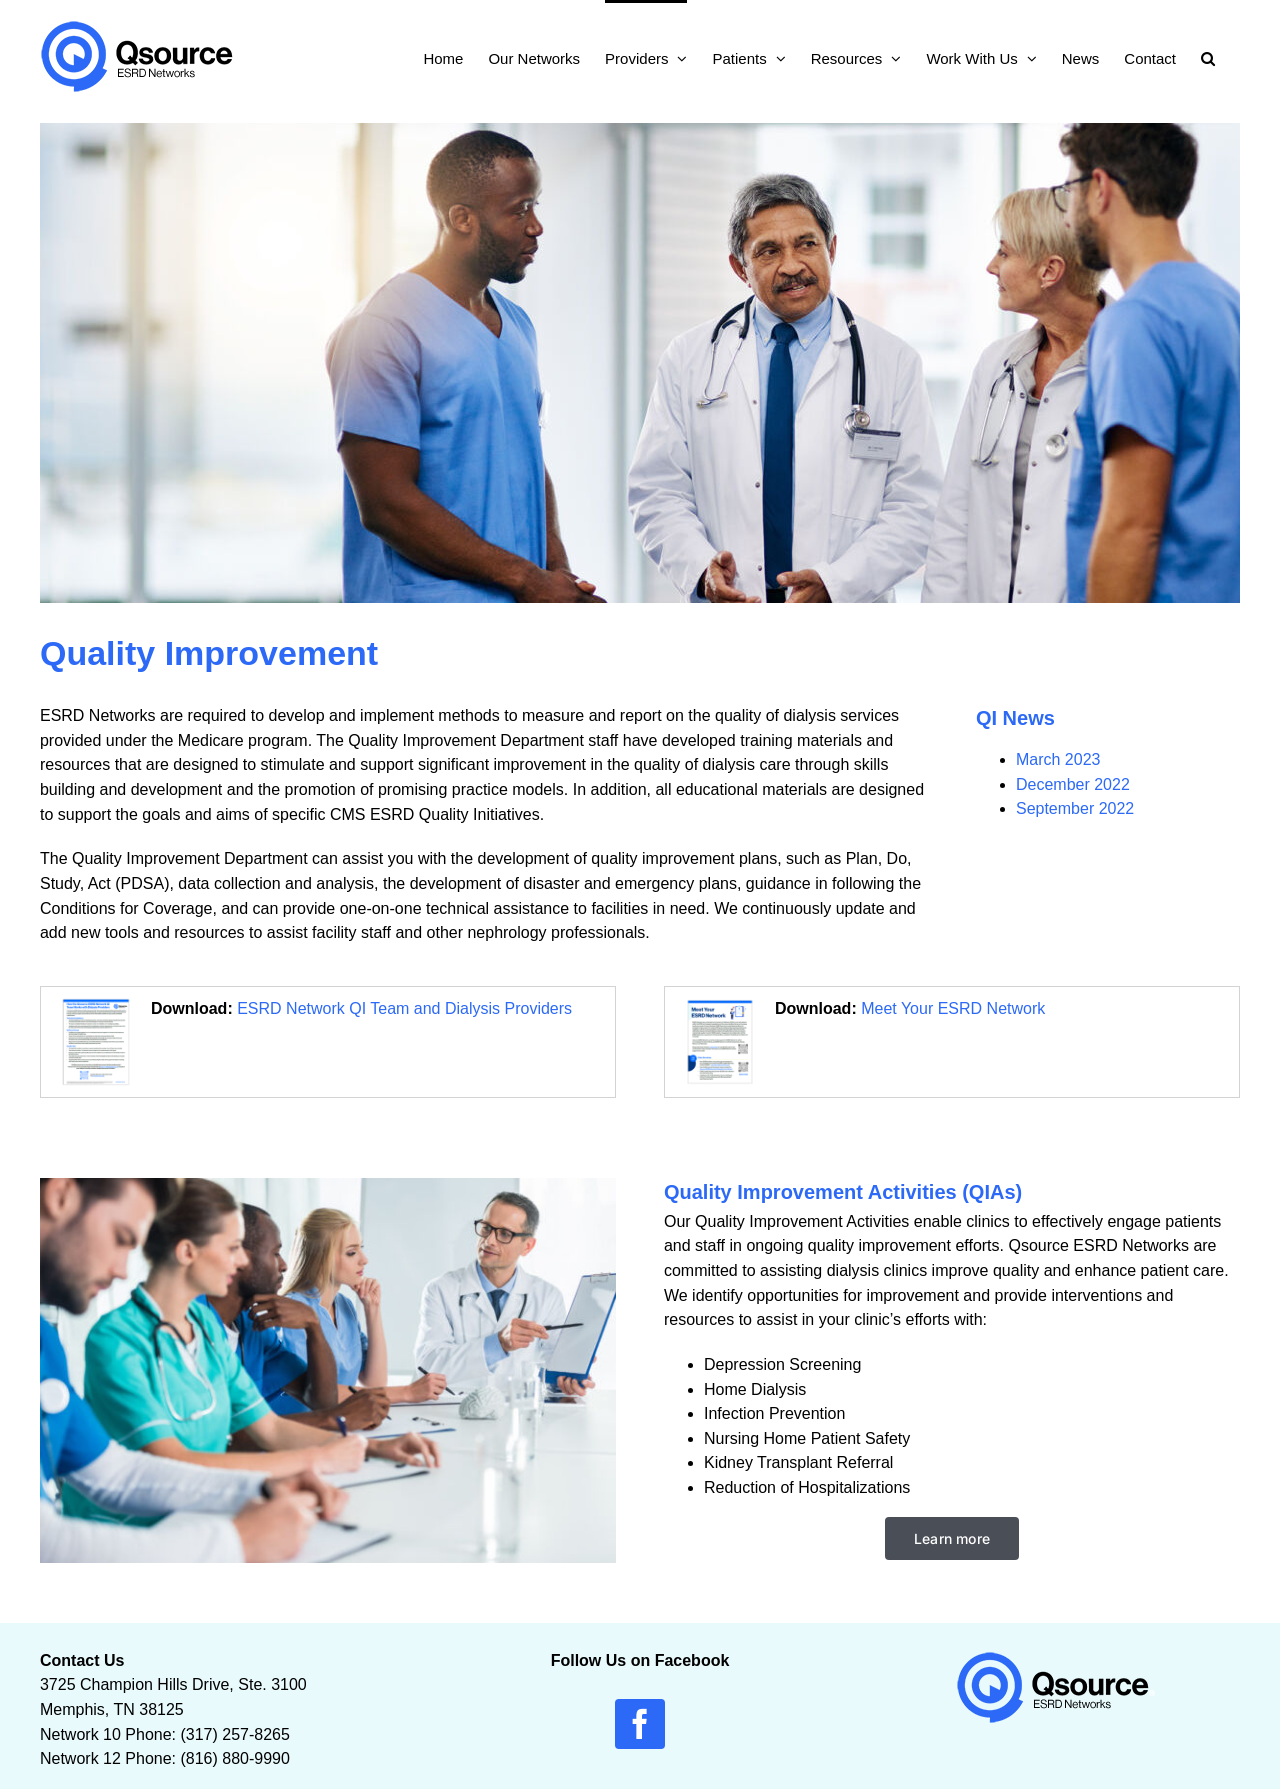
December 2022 (1073, 784)
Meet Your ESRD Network (953, 1008)
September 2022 (1075, 808)
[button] (1208, 56)
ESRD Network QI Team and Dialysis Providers (404, 1008)
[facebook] (640, 1724)
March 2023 (1058, 759)
